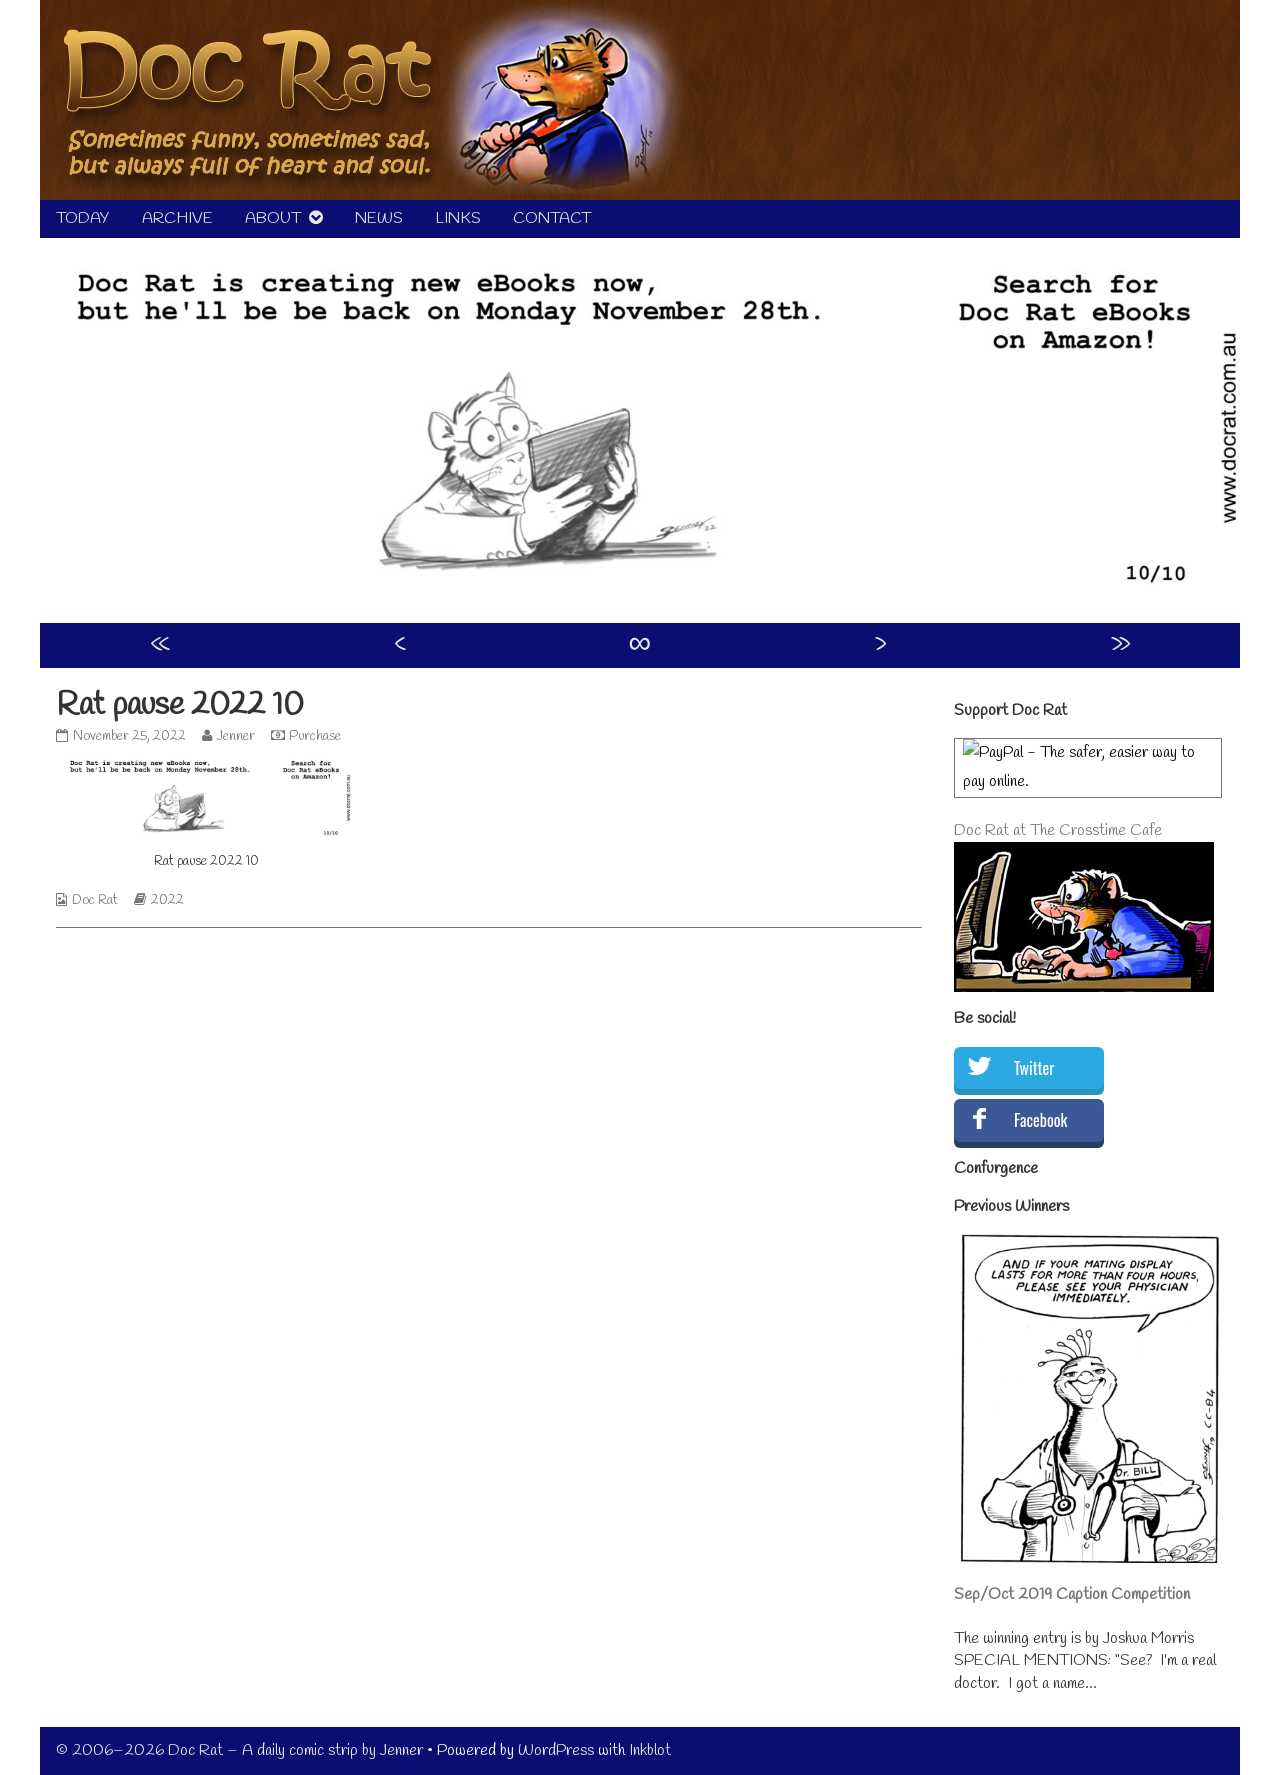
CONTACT (552, 218)
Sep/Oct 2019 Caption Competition (1072, 1594)
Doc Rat (95, 900)
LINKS (458, 218)
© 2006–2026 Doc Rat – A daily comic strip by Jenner (239, 1750)
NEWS (379, 218)
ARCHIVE (177, 218)
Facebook (1040, 1120)
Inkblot (650, 1750)
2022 (167, 900)
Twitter (1034, 1068)
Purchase (315, 736)
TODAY (83, 218)
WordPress (556, 1750)
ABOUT (273, 218)
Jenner (235, 736)
